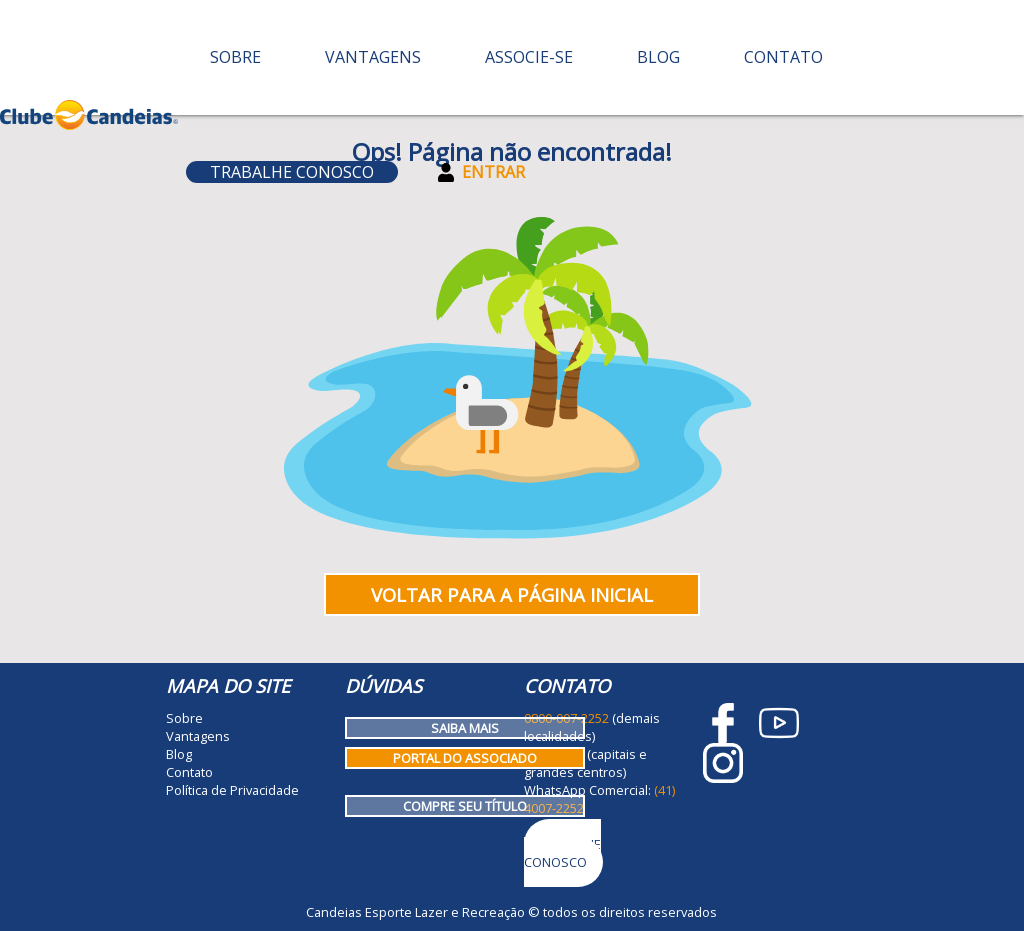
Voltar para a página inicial (512, 594)
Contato (783, 57)
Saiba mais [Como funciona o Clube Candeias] (465, 728)
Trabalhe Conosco (292, 172)
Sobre (235, 57)
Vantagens (373, 57)
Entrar (481, 172)
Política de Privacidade (232, 790)
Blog (658, 57)
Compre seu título (465, 806)
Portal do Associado (465, 758)
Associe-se (529, 57)
